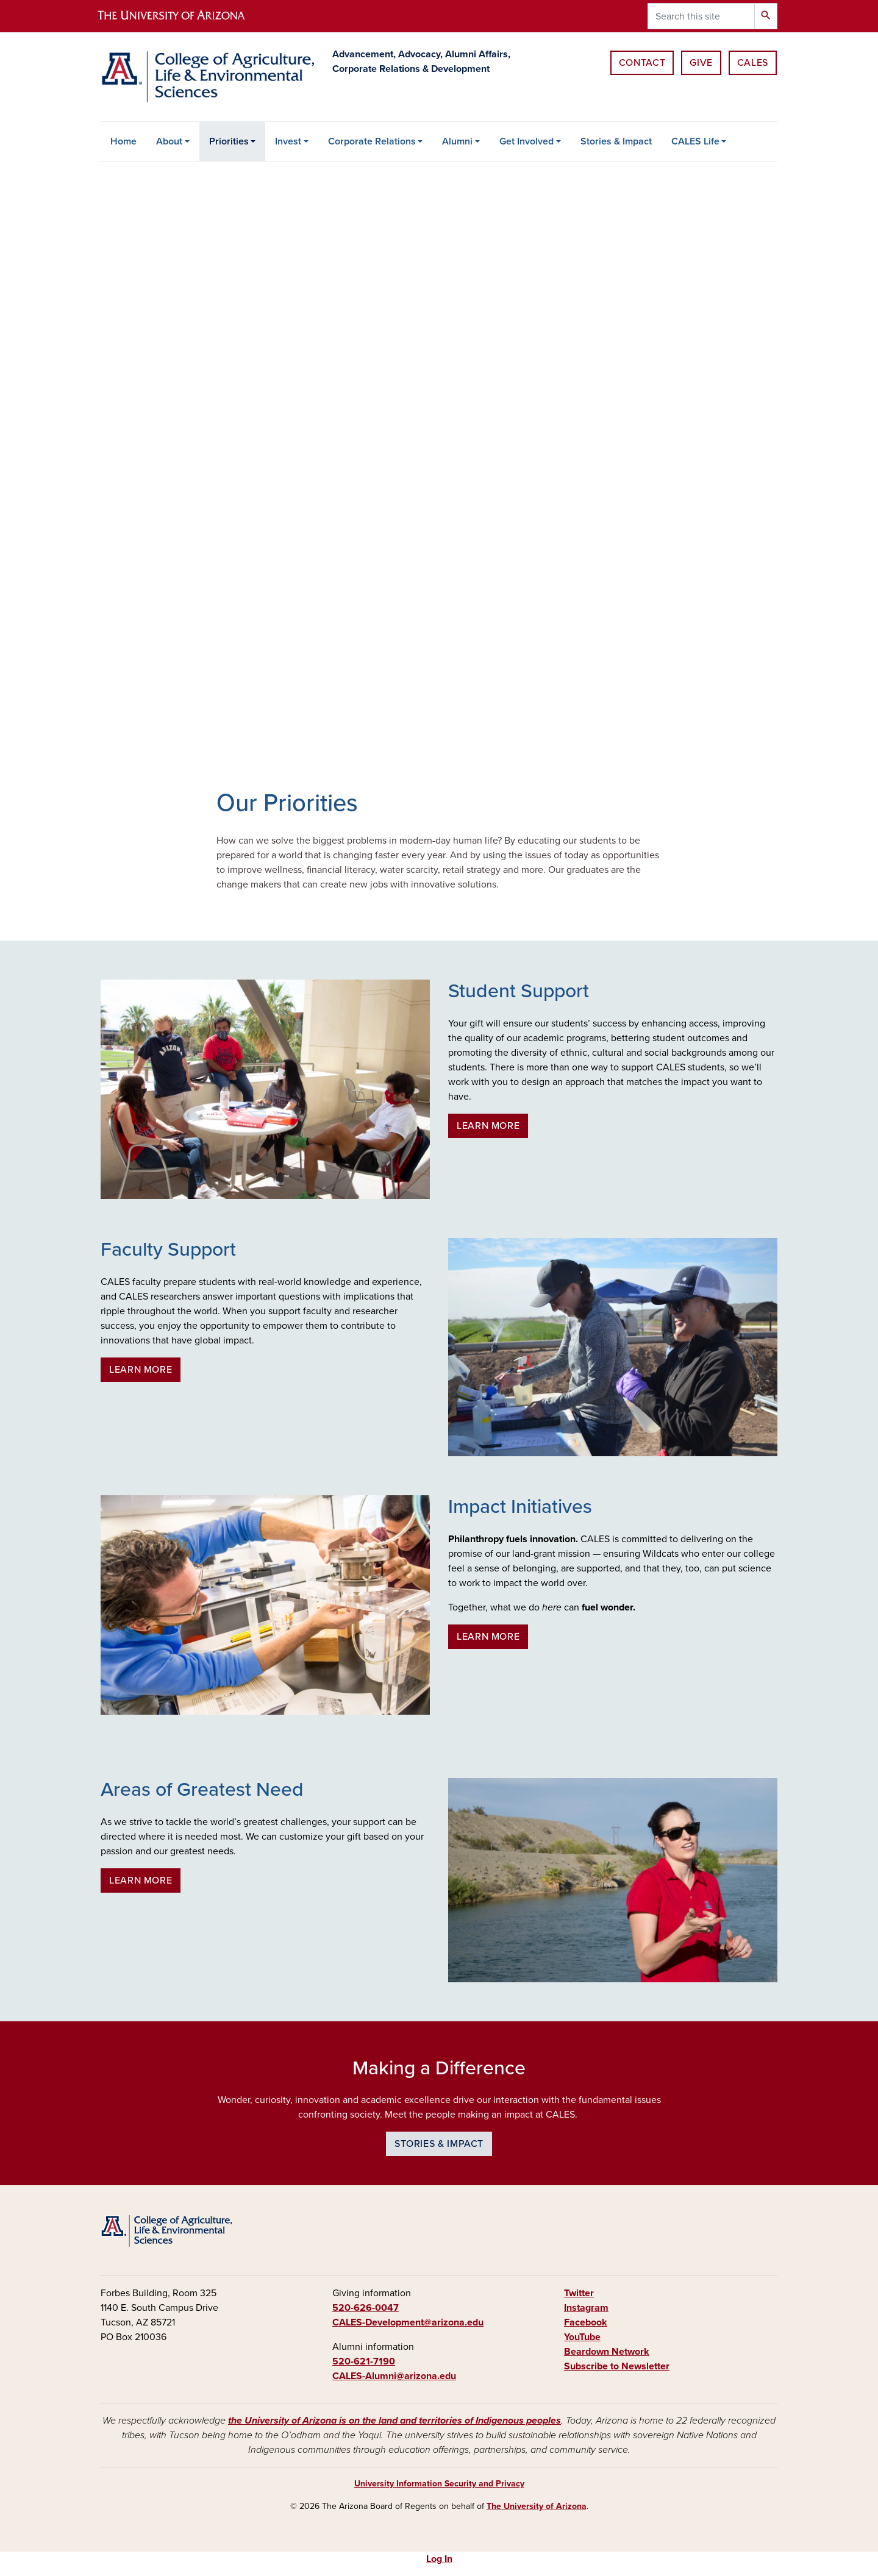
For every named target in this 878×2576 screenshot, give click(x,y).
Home (123, 141)
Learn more (488, 1126)
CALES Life (695, 141)
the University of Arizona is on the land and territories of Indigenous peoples (394, 2420)
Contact (642, 63)
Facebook (585, 2322)
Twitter (579, 2293)
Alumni (457, 141)
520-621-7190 (363, 2361)
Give (701, 63)
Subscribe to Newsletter (616, 2366)
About (169, 141)
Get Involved (526, 141)
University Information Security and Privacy (439, 2483)
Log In (439, 2559)
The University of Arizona (537, 2506)
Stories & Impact (616, 141)
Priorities (229, 141)
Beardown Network (606, 2352)
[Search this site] (701, 16)
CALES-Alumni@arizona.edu (394, 2376)
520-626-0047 (365, 2308)
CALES (752, 63)
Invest (288, 141)
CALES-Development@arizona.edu (408, 2322)
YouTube (582, 2337)
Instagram (586, 2308)
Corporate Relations (372, 141)
